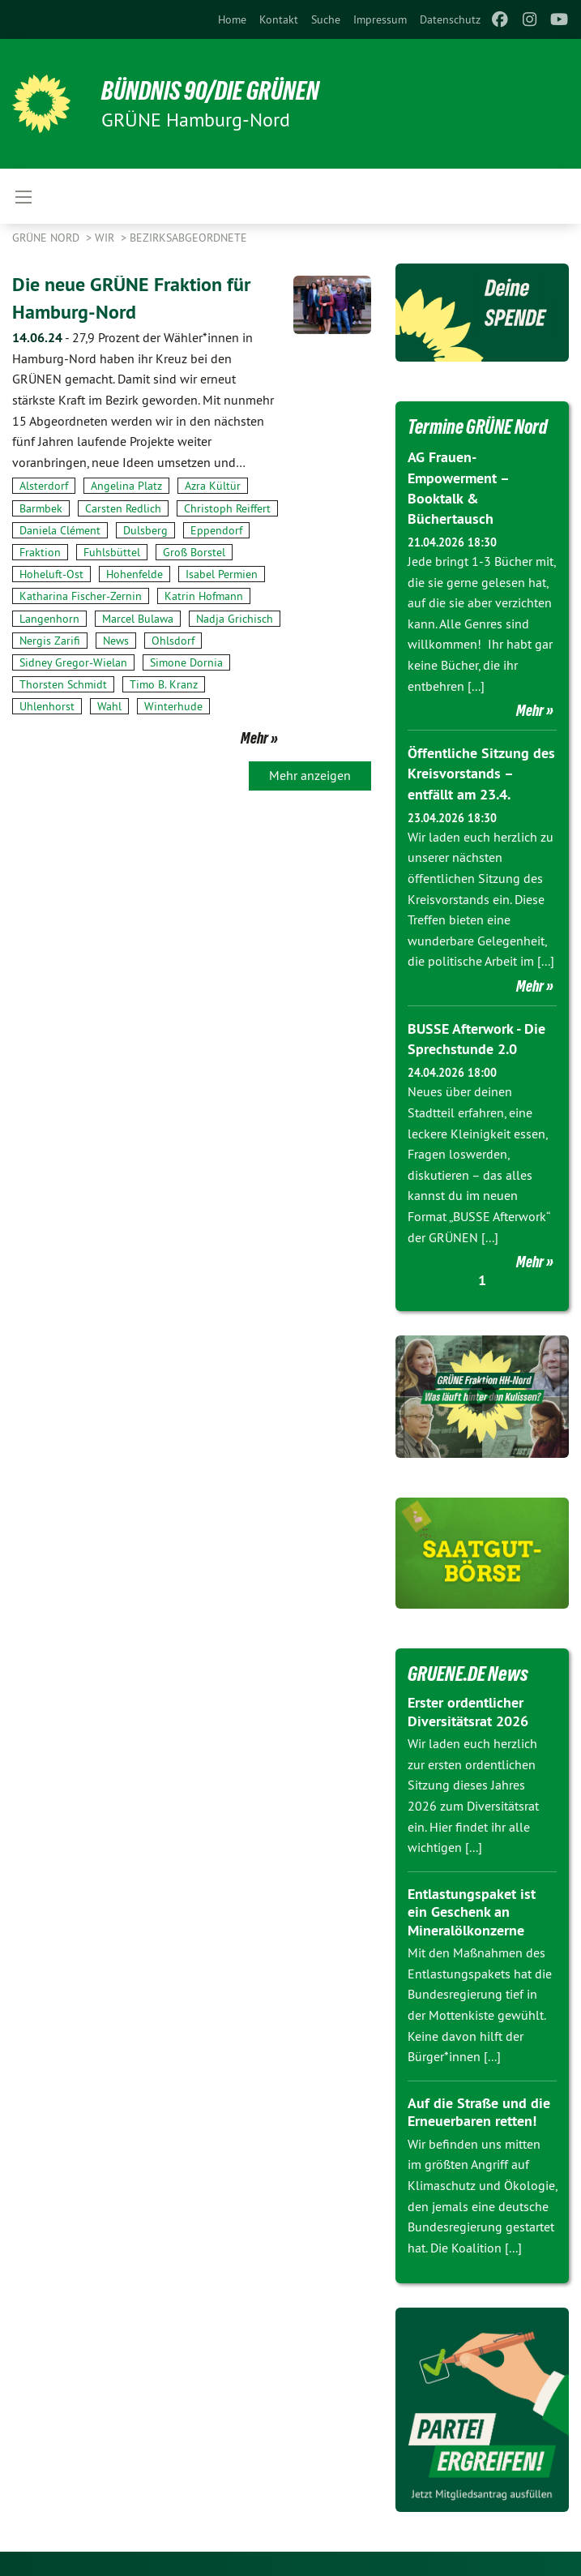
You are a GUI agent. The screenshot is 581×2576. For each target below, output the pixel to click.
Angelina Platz (126, 485)
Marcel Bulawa (137, 618)
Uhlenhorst (47, 706)
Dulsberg (145, 529)
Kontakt (278, 19)
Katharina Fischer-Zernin (80, 596)
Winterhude (173, 706)
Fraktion (40, 551)
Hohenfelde (134, 573)
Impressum (380, 19)
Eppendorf (216, 529)
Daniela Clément (59, 529)
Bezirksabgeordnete (188, 237)
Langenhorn (49, 618)
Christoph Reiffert (227, 507)
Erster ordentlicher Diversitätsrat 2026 (468, 1711)
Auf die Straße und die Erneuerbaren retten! (479, 2112)
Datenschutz (450, 19)
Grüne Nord (47, 237)
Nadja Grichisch (234, 618)
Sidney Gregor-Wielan (73, 661)
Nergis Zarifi (49, 639)
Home (232, 19)
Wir (106, 237)
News (116, 639)
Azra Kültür (213, 485)
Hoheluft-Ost (51, 573)
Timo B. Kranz (164, 683)
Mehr (254, 737)
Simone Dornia (186, 661)
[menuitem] (232, 19)
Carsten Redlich (123, 507)
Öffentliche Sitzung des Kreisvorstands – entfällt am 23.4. (481, 773)
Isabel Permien (222, 573)
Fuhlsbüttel (111, 551)
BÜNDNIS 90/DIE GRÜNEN (212, 90)
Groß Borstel (194, 551)
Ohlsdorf (173, 639)
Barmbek (40, 507)
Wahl (109, 706)
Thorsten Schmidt (63, 683)
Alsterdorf (43, 485)
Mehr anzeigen (310, 774)
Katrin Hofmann (203, 596)
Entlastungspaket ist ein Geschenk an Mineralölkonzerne (472, 1912)
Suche (325, 19)
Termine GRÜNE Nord (481, 426)
